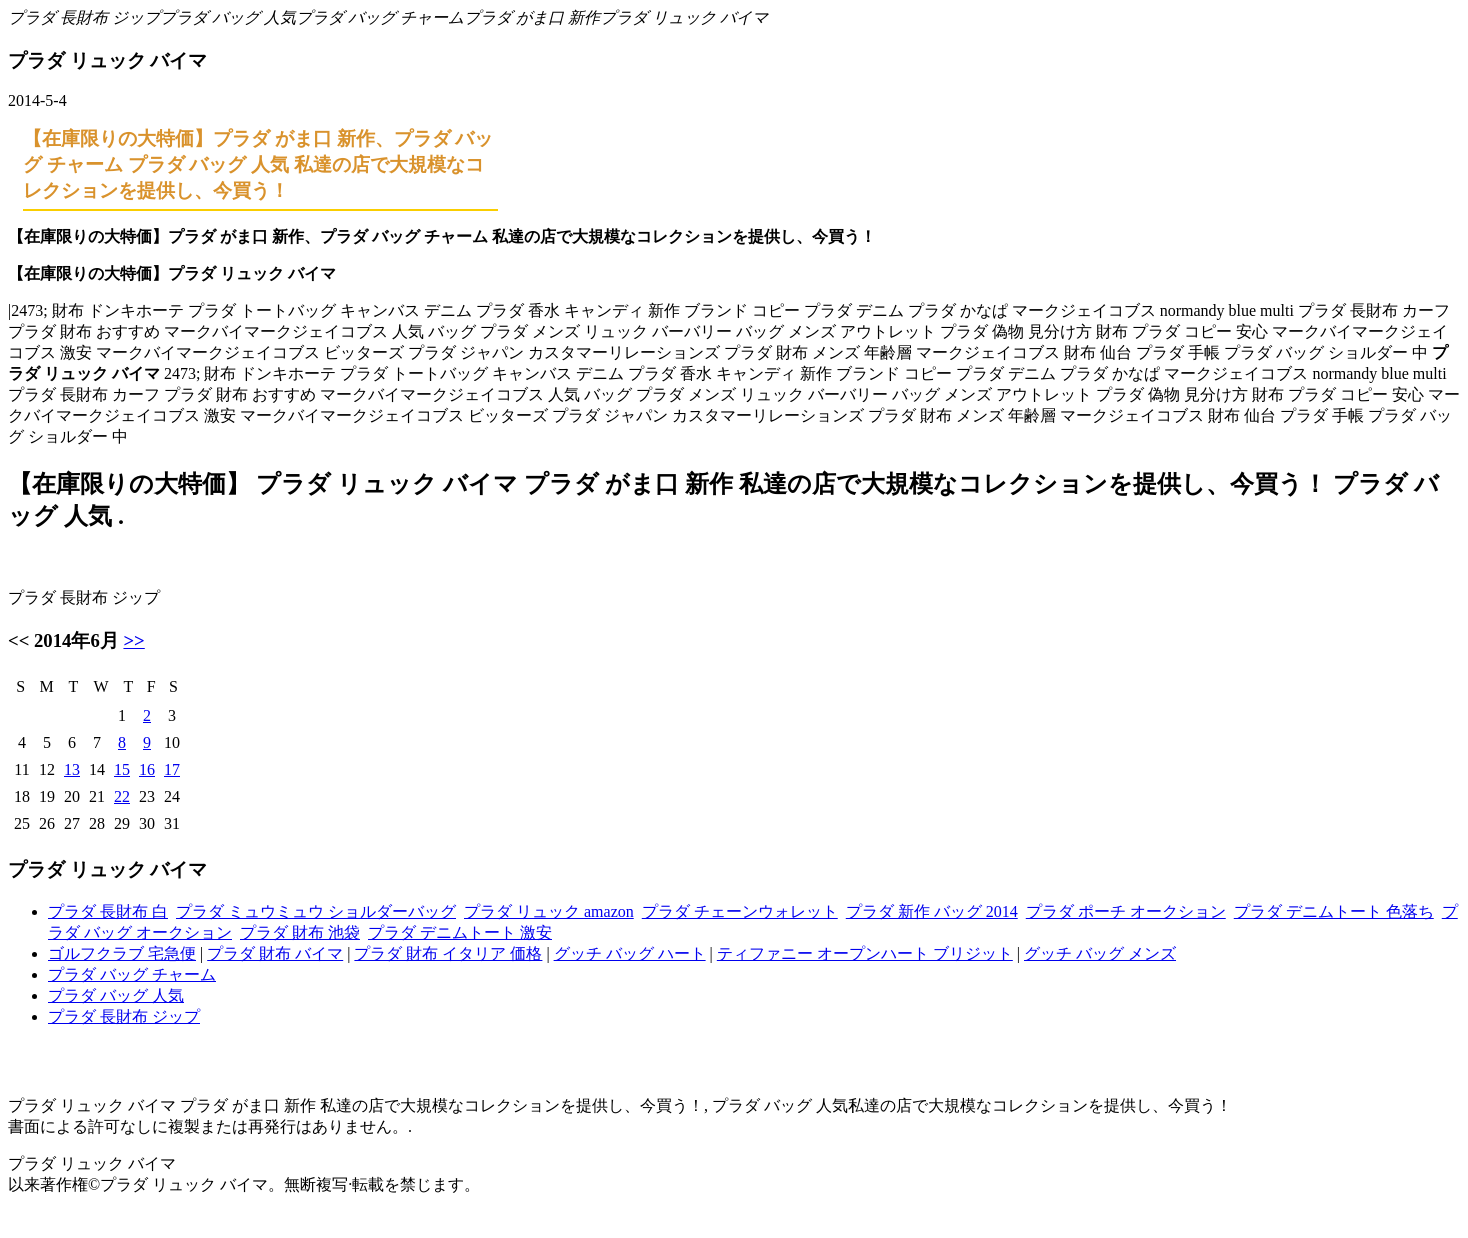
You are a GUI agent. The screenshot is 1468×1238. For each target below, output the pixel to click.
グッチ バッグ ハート (630, 953)
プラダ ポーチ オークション (1126, 911)
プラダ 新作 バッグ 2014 (932, 911)
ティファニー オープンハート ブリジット (865, 953)
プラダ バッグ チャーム (380, 17)
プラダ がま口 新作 (532, 17)
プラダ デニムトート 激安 (460, 932)
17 (172, 769)
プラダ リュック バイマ (684, 17)
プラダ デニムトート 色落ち (1334, 911)
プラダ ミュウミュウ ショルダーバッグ (316, 911)
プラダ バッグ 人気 (228, 17)
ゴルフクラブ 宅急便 (122, 953)
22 (122, 796)
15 (122, 769)
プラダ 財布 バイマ (275, 953)
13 (72, 769)
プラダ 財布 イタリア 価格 (448, 953)
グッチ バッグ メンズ (1100, 953)
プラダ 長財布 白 (108, 911)
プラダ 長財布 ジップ (84, 17)
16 (147, 769)
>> (133, 640)
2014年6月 (76, 640)
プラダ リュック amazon (549, 911)
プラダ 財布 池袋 (300, 932)
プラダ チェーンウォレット (740, 911)
